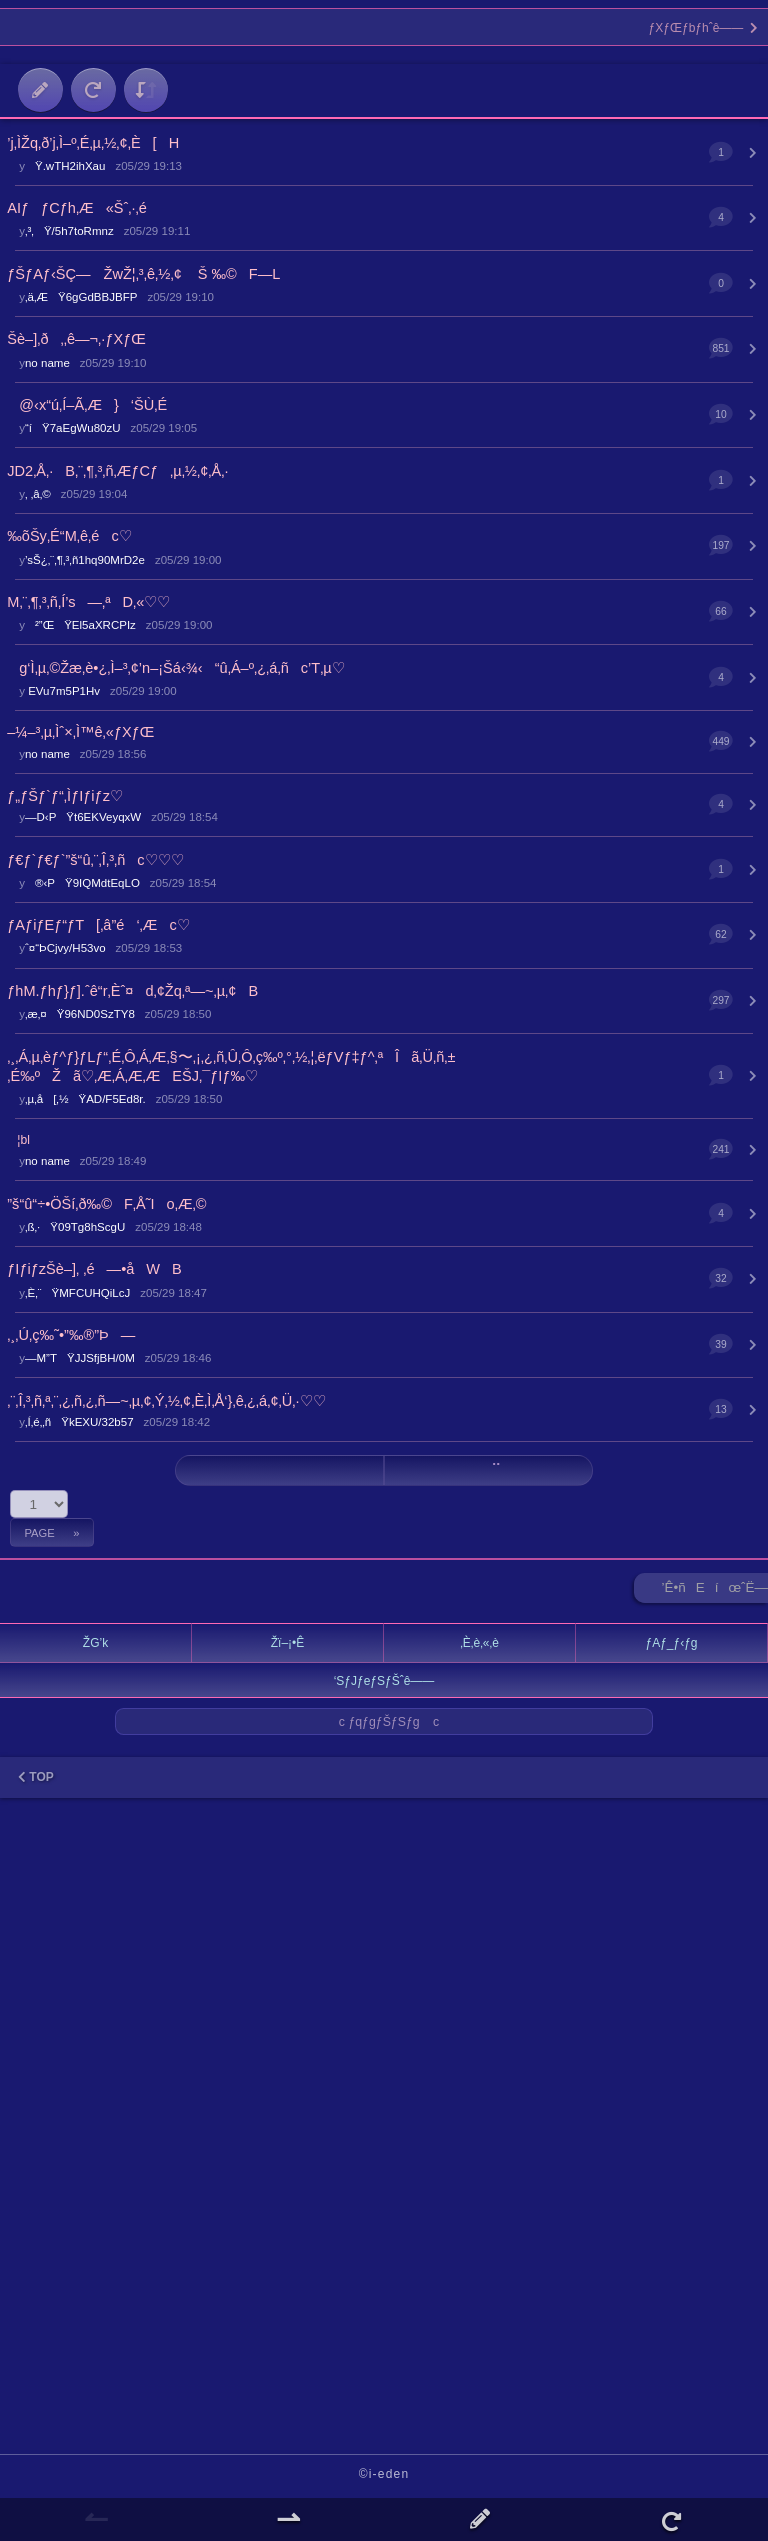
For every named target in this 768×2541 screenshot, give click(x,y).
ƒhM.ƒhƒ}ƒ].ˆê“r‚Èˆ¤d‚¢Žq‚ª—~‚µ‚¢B (132, 991)
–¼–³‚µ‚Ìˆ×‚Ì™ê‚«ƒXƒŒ (80, 732)
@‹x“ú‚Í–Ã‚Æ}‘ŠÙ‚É (87, 405)
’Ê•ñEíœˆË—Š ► (715, 1591)
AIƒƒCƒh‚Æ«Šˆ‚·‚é (77, 208)
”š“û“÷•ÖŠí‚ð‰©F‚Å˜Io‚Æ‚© (106, 1204)
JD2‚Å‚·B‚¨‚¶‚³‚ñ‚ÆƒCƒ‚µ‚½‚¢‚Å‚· (117, 471)
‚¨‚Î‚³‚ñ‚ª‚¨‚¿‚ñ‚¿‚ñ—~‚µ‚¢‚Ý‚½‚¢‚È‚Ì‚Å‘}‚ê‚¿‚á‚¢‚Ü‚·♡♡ (166, 1401)
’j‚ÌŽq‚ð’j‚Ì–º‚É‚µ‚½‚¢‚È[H (93, 143)
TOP (36, 1777)
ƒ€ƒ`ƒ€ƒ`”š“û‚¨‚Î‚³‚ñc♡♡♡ (95, 860)
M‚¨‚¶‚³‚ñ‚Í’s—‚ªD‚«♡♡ (88, 602)
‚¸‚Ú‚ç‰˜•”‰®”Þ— (71, 1335)
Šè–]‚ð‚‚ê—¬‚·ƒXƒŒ (76, 339)
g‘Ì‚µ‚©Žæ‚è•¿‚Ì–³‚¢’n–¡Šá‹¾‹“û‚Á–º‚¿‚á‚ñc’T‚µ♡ (176, 668)
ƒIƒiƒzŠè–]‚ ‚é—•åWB (94, 1269)
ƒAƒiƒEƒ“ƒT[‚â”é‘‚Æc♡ (98, 925)
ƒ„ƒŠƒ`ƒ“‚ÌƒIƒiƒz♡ (65, 796)
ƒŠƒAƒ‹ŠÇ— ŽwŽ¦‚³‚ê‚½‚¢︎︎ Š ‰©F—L (143, 274)
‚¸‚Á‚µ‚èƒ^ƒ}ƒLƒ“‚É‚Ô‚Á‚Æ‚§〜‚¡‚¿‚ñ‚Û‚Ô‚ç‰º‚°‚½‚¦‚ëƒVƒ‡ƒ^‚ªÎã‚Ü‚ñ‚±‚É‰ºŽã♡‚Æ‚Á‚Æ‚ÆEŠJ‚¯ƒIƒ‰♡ (231, 1066)
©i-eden (384, 2474)
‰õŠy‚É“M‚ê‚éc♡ (69, 536)
